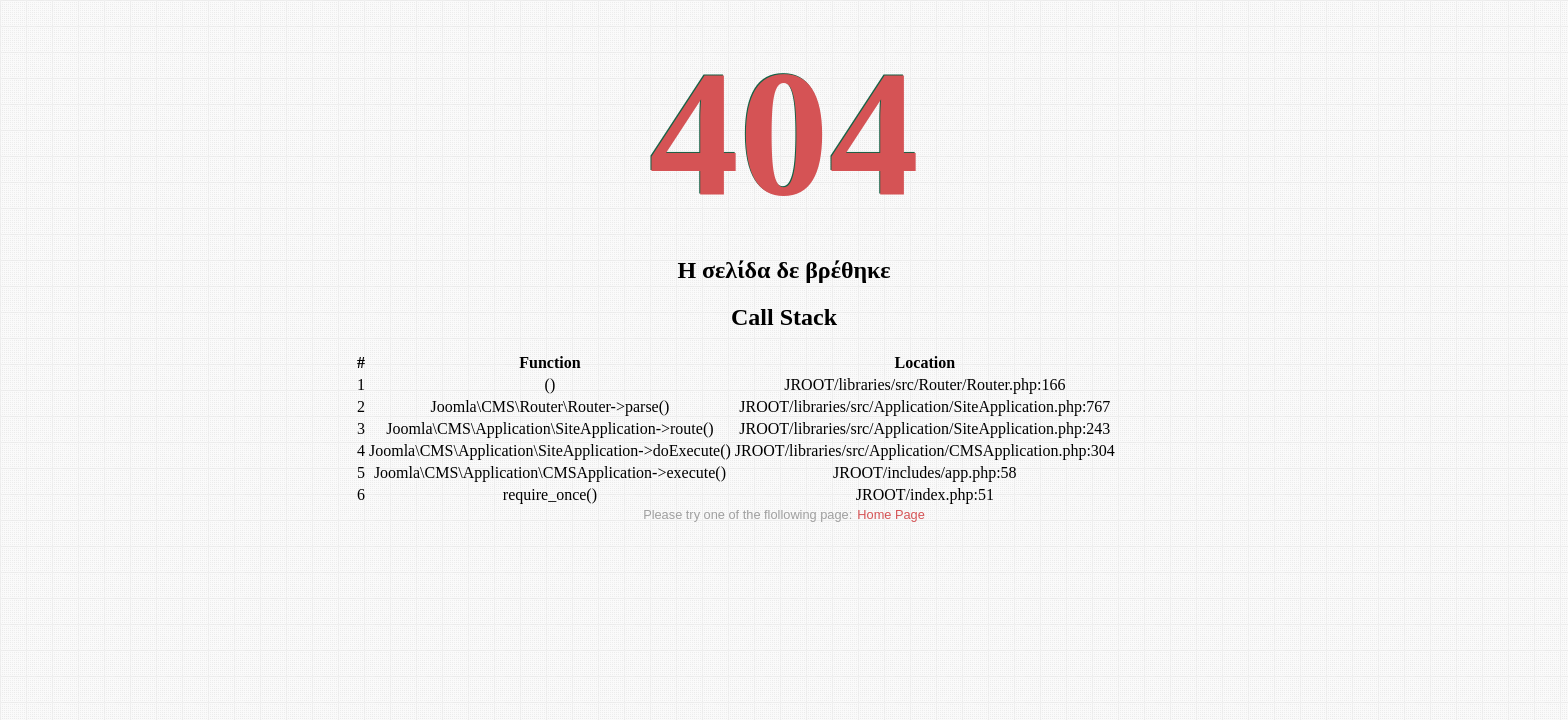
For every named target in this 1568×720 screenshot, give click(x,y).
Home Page (891, 514)
